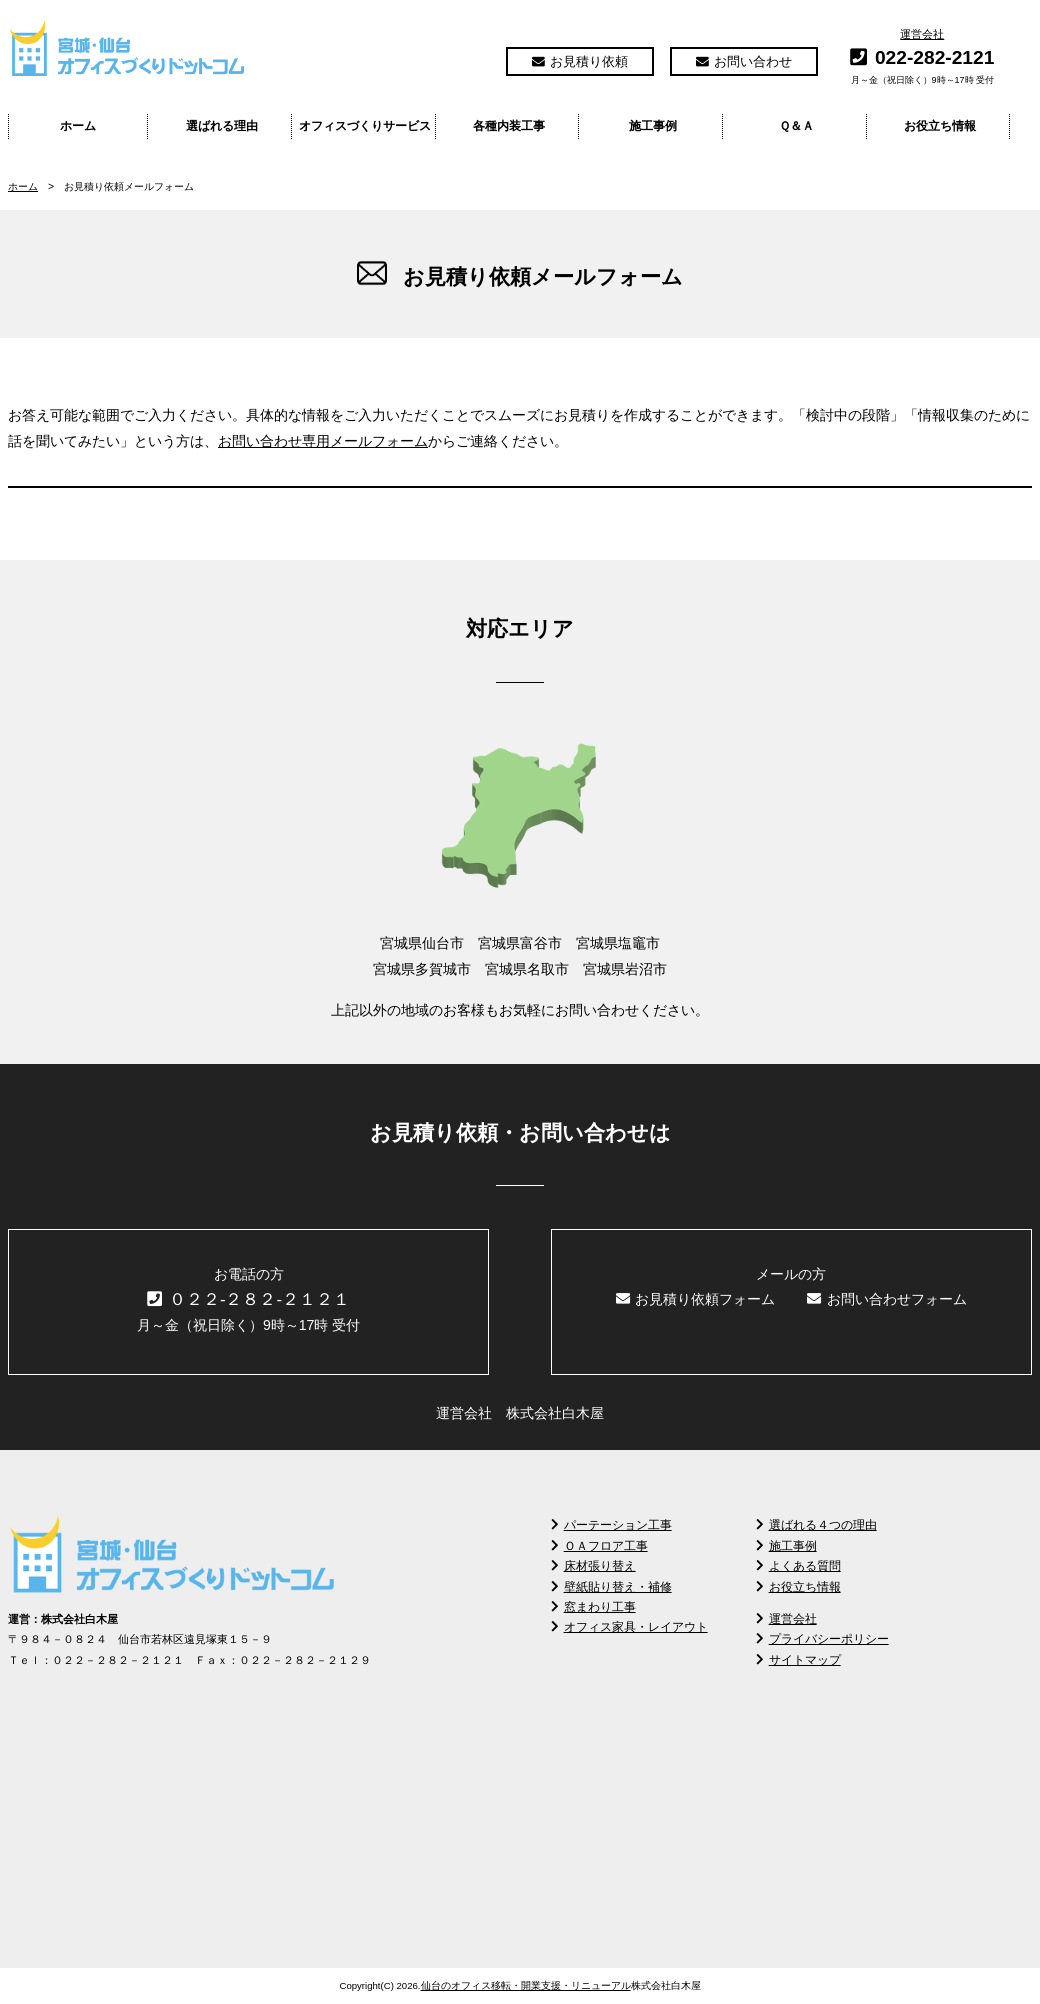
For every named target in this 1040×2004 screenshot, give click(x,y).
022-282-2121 (935, 57)
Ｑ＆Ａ (796, 126)
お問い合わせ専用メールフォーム (323, 441)
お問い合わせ (744, 61)
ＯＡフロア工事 (599, 1546)
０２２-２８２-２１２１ (248, 1299)
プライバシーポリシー (822, 1639)
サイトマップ (798, 1660)
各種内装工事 (509, 126)
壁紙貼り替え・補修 (611, 1587)
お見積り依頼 (580, 61)
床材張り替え (593, 1566)
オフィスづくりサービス (365, 126)
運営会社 (922, 34)
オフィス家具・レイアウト (629, 1627)
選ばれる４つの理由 (816, 1525)
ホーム (78, 126)
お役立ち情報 (940, 126)
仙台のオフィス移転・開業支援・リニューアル (526, 1985)
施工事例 (653, 126)
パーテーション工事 (611, 1525)
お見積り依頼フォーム (696, 1299)
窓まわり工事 (593, 1607)
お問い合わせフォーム (887, 1299)
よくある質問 (798, 1566)
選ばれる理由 (222, 126)
